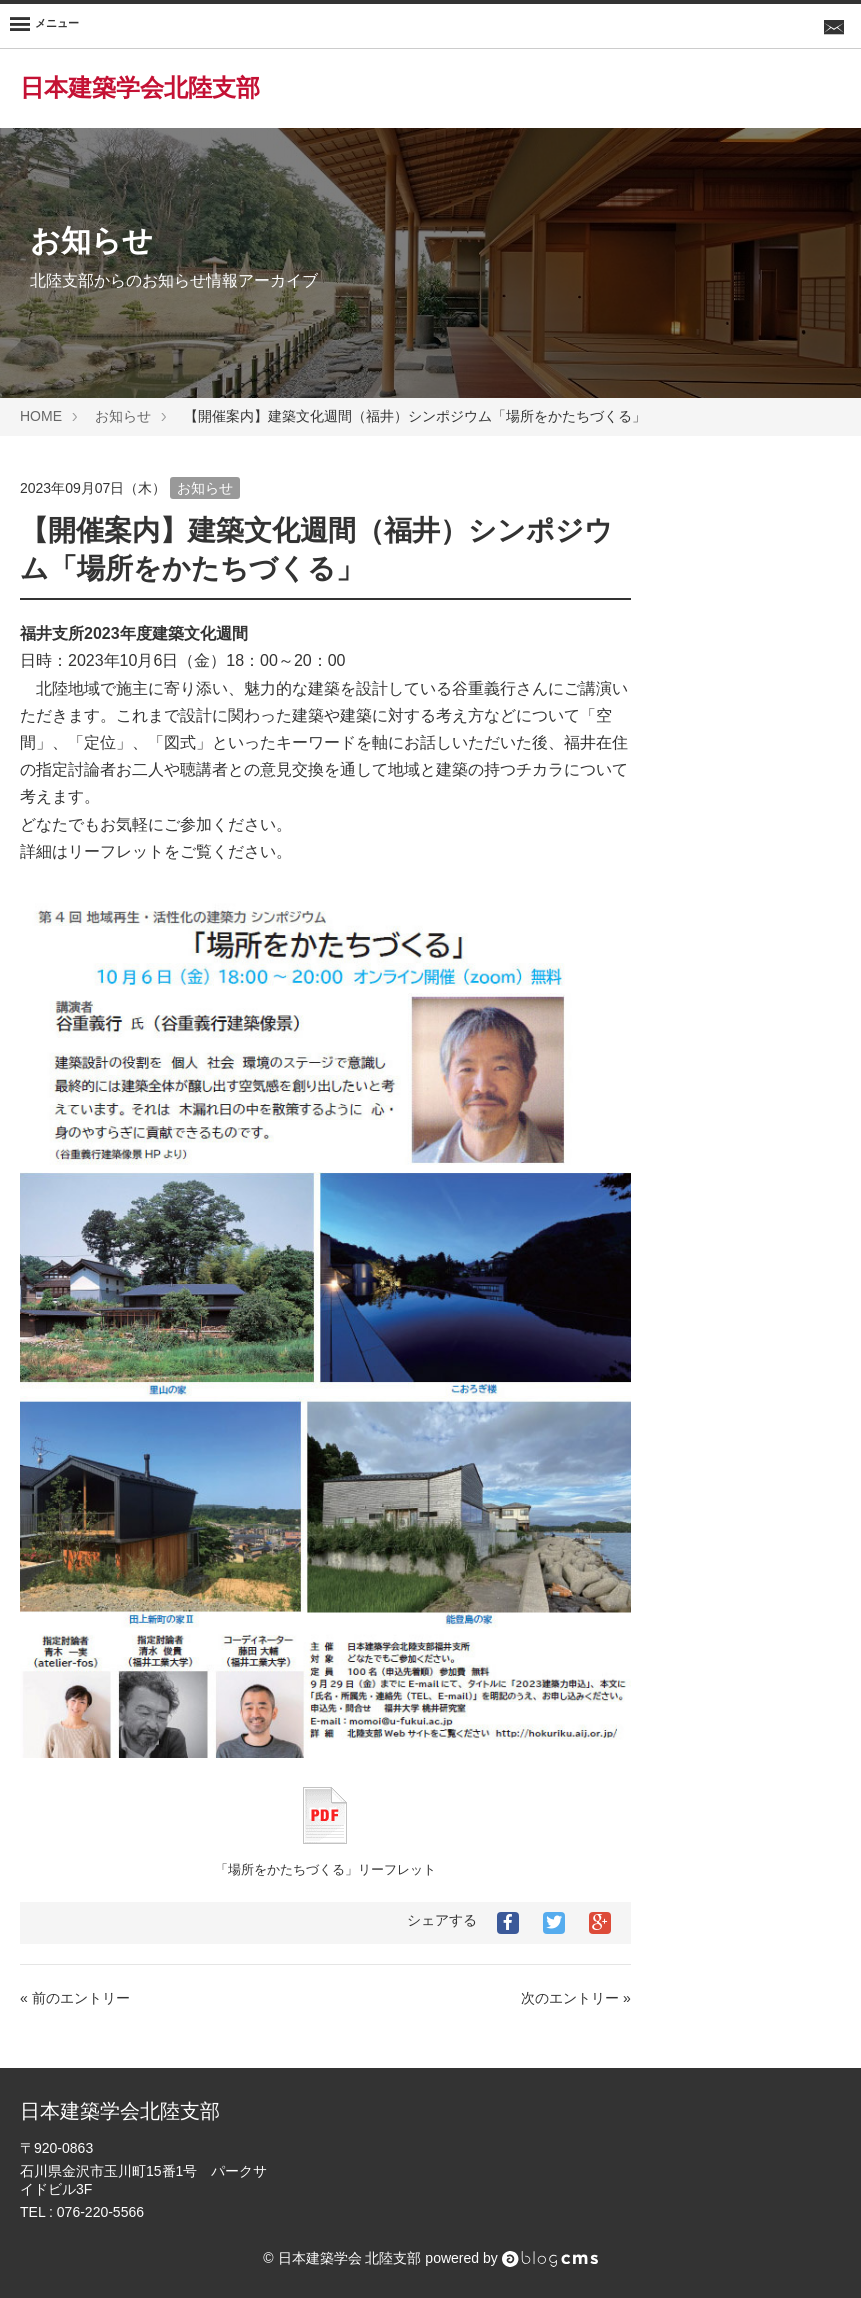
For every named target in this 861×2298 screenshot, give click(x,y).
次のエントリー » (576, 1998)
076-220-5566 (100, 2212)
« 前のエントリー (75, 1998)
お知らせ (123, 416)
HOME (41, 416)
